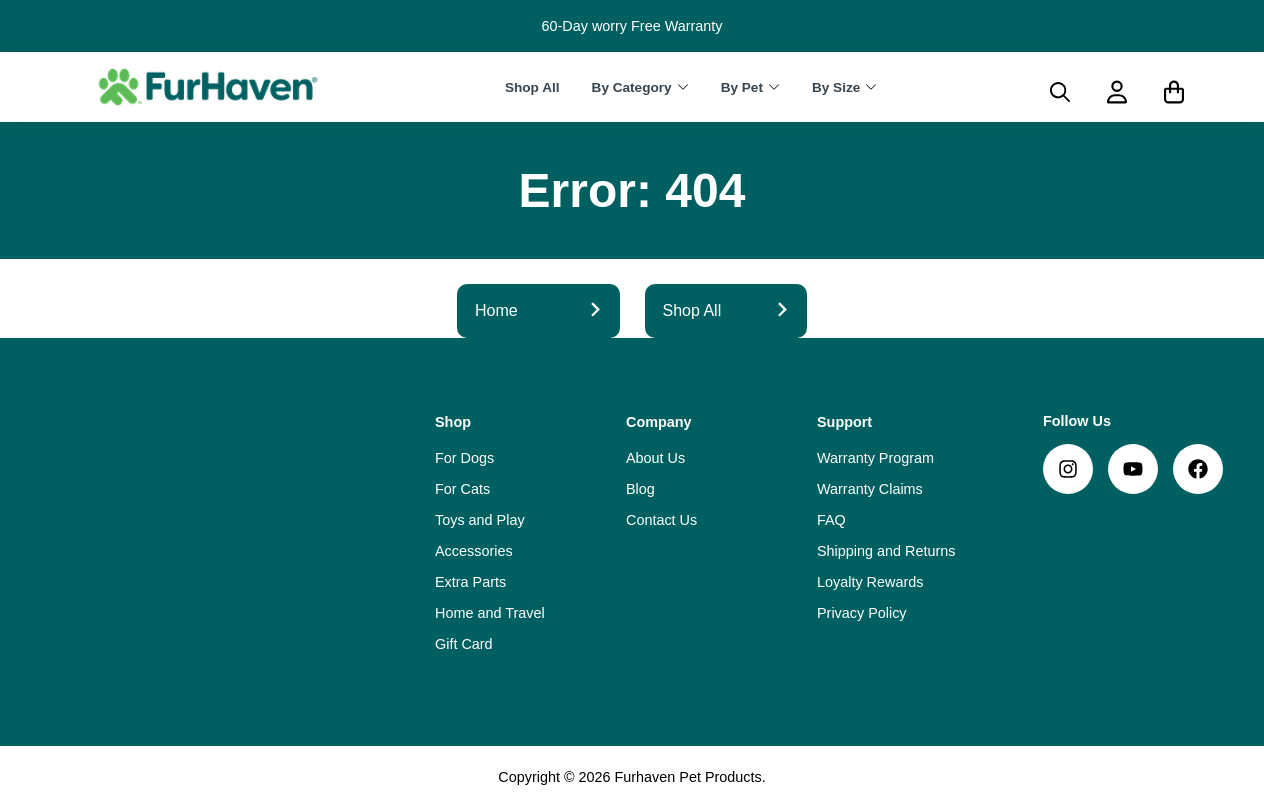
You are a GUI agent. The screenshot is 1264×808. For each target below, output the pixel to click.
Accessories (474, 551)
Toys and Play (480, 520)
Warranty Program (875, 458)
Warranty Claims (870, 489)
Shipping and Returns (886, 551)
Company (659, 422)
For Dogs (464, 458)
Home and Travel (490, 613)
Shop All (532, 87)
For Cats (462, 489)
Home (538, 310)
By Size (836, 87)
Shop (453, 422)
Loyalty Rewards (870, 582)
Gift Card (464, 644)
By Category (632, 87)
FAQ (831, 520)
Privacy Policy (862, 613)
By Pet (742, 87)
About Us (655, 458)
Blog (640, 489)
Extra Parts (470, 582)
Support (844, 422)
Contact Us (661, 520)
